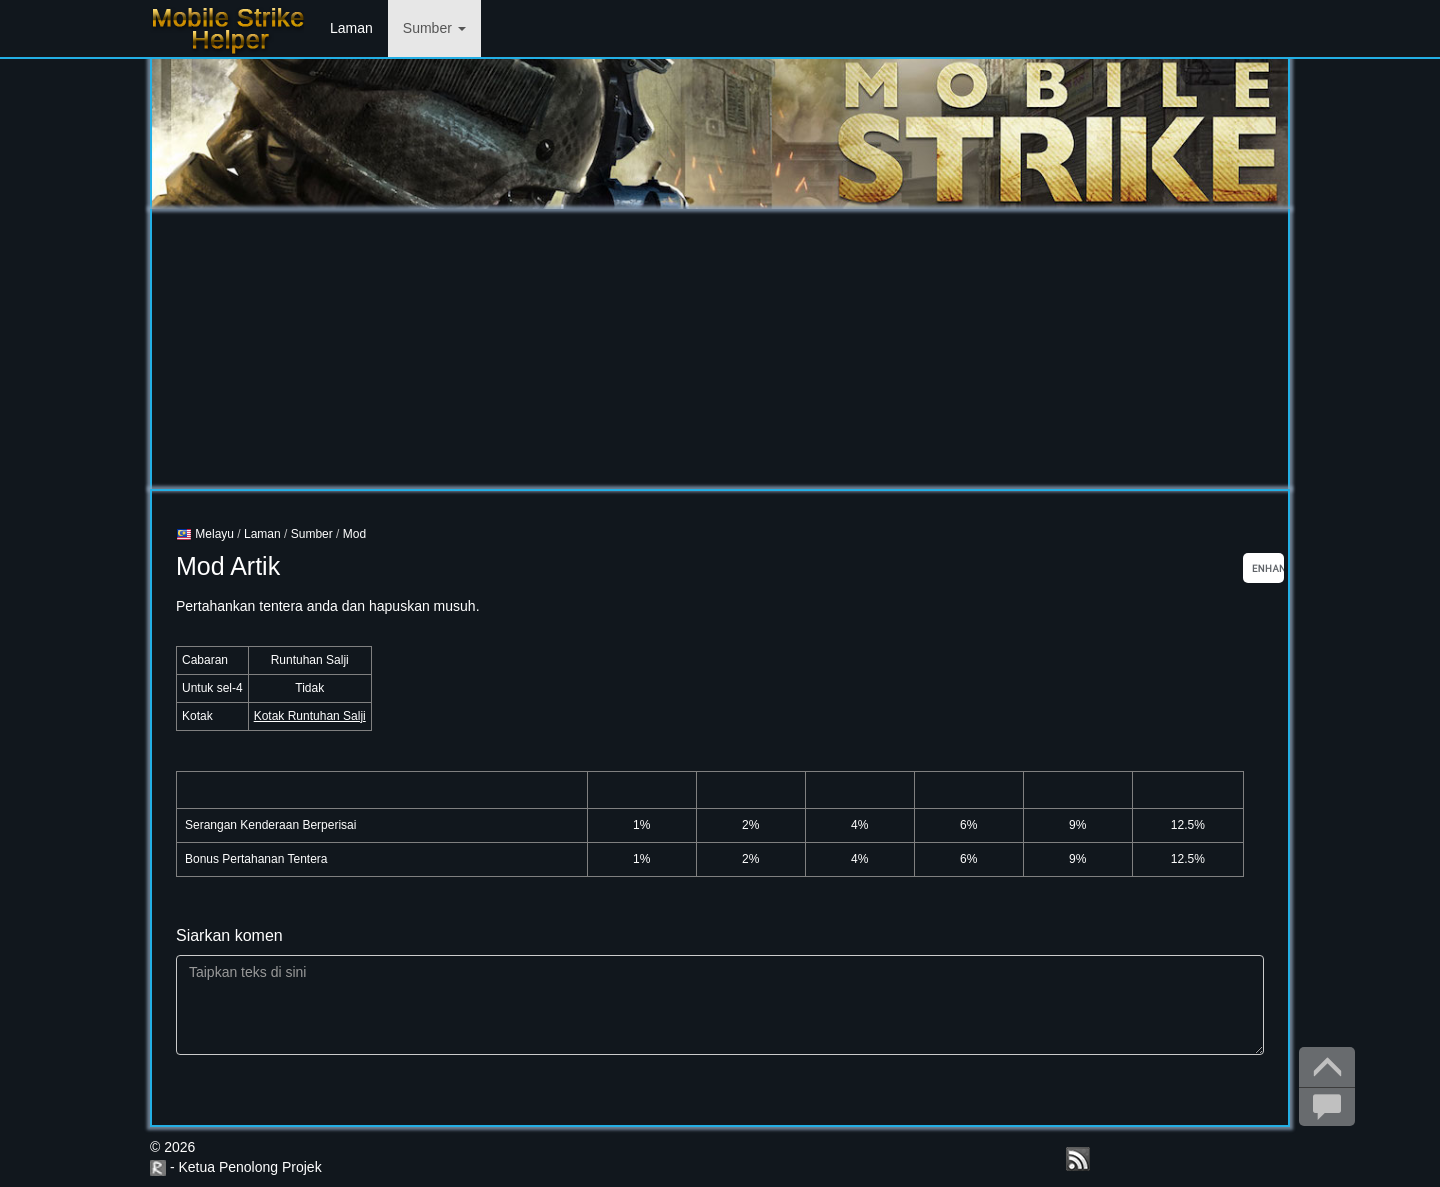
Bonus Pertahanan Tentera (256, 859)
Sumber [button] (434, 28)
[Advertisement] (720, 349)
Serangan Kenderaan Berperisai (270, 825)
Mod (354, 534)
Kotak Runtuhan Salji (310, 716)
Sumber (312, 534)
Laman (351, 28)
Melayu (205, 534)
